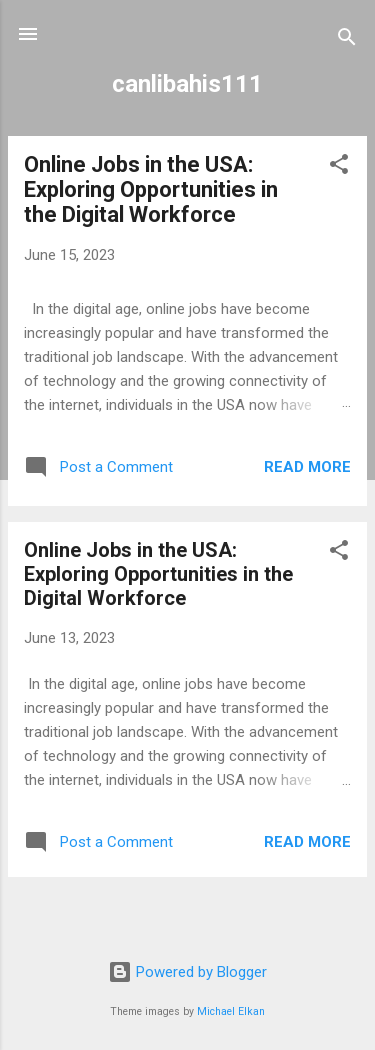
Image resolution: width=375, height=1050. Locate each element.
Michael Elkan (231, 1011)
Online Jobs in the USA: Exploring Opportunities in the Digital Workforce (151, 189)
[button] (339, 167)
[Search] (347, 40)
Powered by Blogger (187, 972)
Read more (307, 467)
